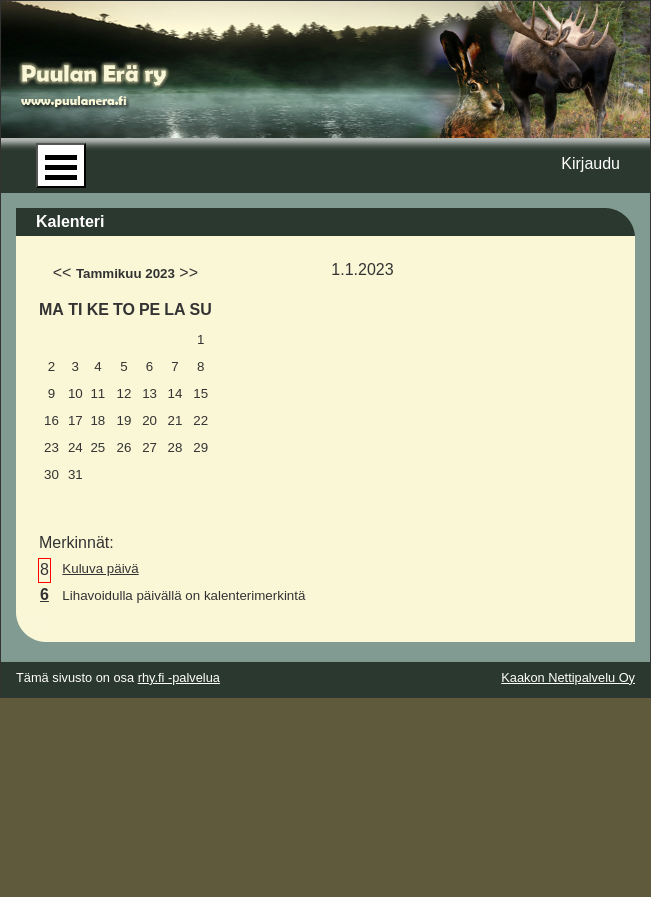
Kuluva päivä (100, 568)
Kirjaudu (590, 163)
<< (62, 272)
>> (188, 272)
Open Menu (61, 165)
